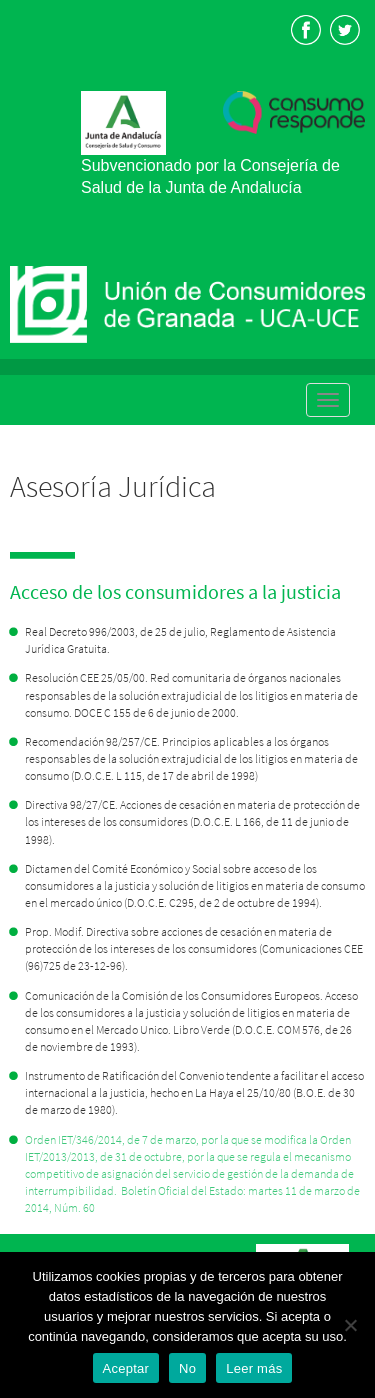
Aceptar (126, 1368)
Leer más (254, 1368)
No (187, 1368)
